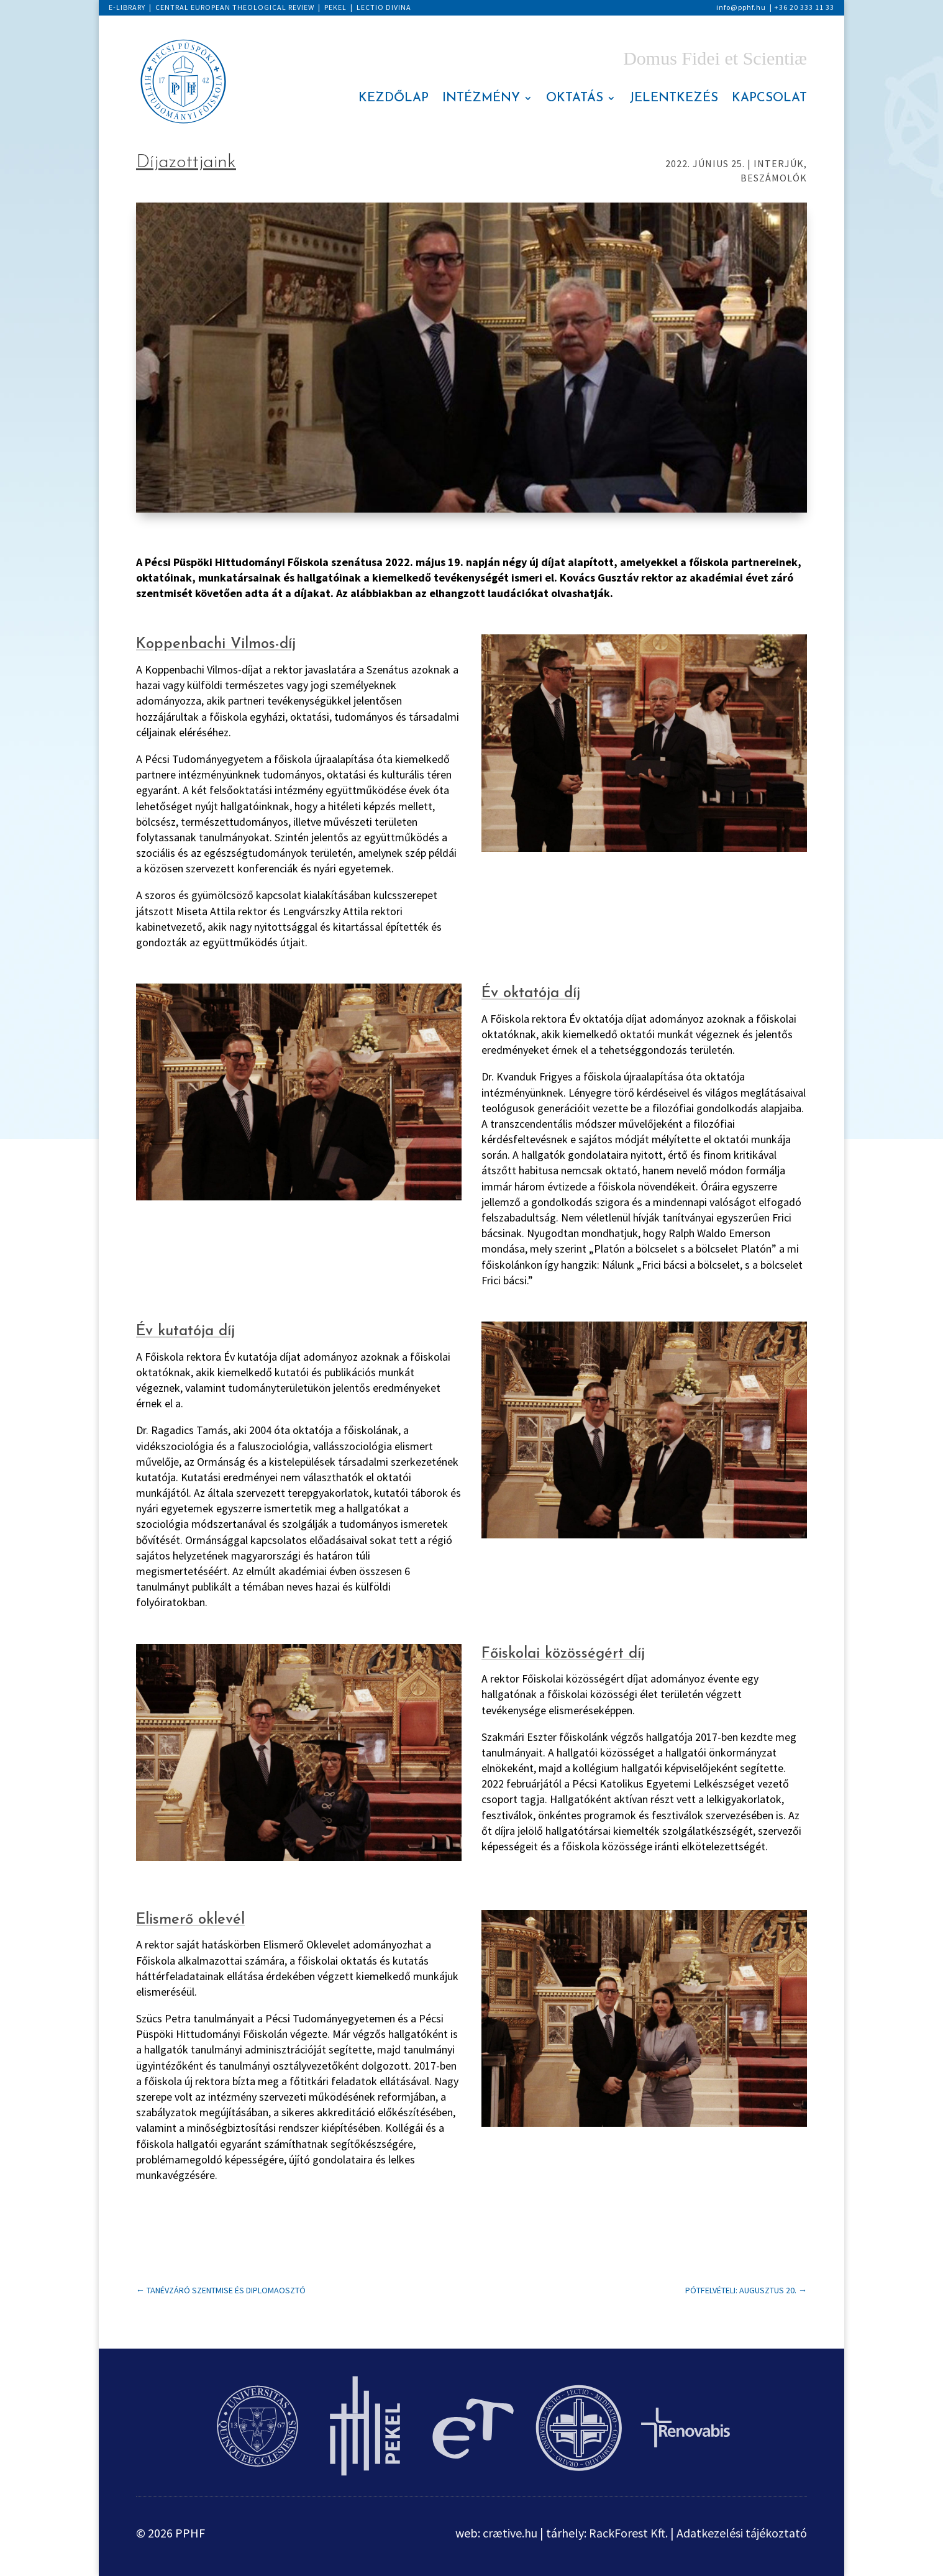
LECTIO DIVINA (384, 7)
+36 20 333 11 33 (804, 7)
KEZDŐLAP (393, 99)
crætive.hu (510, 2533)
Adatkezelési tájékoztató (741, 2533)
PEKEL (335, 7)
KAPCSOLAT (769, 99)
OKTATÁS (574, 99)
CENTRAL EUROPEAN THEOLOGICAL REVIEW (234, 7)
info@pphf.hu (741, 7)
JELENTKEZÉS (673, 99)
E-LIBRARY (127, 7)
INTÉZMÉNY (481, 99)
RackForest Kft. (628, 2533)
